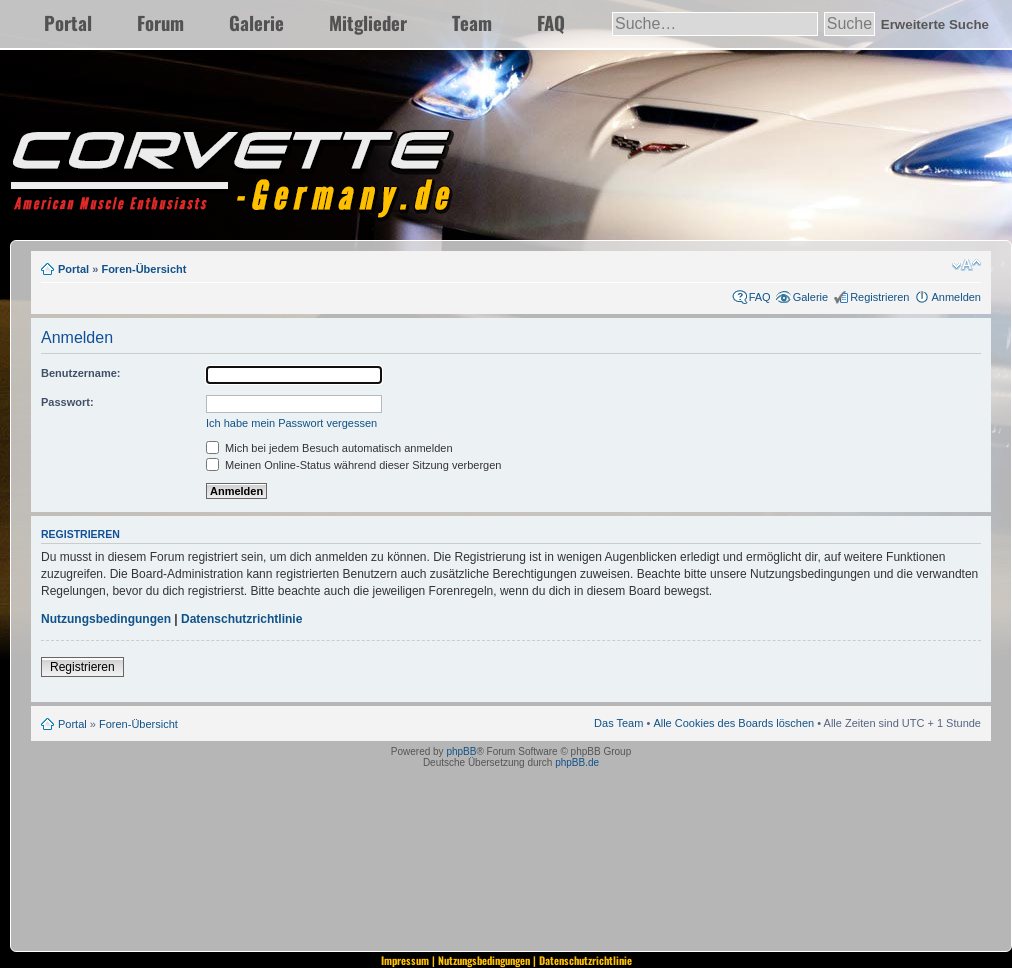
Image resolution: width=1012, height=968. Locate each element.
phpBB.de (577, 762)
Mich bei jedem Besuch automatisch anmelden (329, 448)
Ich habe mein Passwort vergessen (291, 423)
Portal (68, 22)
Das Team (618, 723)
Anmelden (956, 297)
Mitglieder (368, 22)
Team (472, 22)
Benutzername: (80, 373)
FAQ (551, 22)
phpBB (461, 751)
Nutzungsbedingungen (106, 619)
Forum (160, 22)
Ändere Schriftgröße (966, 265)
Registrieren (879, 297)
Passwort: (67, 402)
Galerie (256, 22)
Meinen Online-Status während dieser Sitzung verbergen (353, 465)
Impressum (405, 960)
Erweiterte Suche (935, 24)
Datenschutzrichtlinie (241, 619)
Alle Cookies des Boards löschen (733, 723)
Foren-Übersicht (143, 269)
